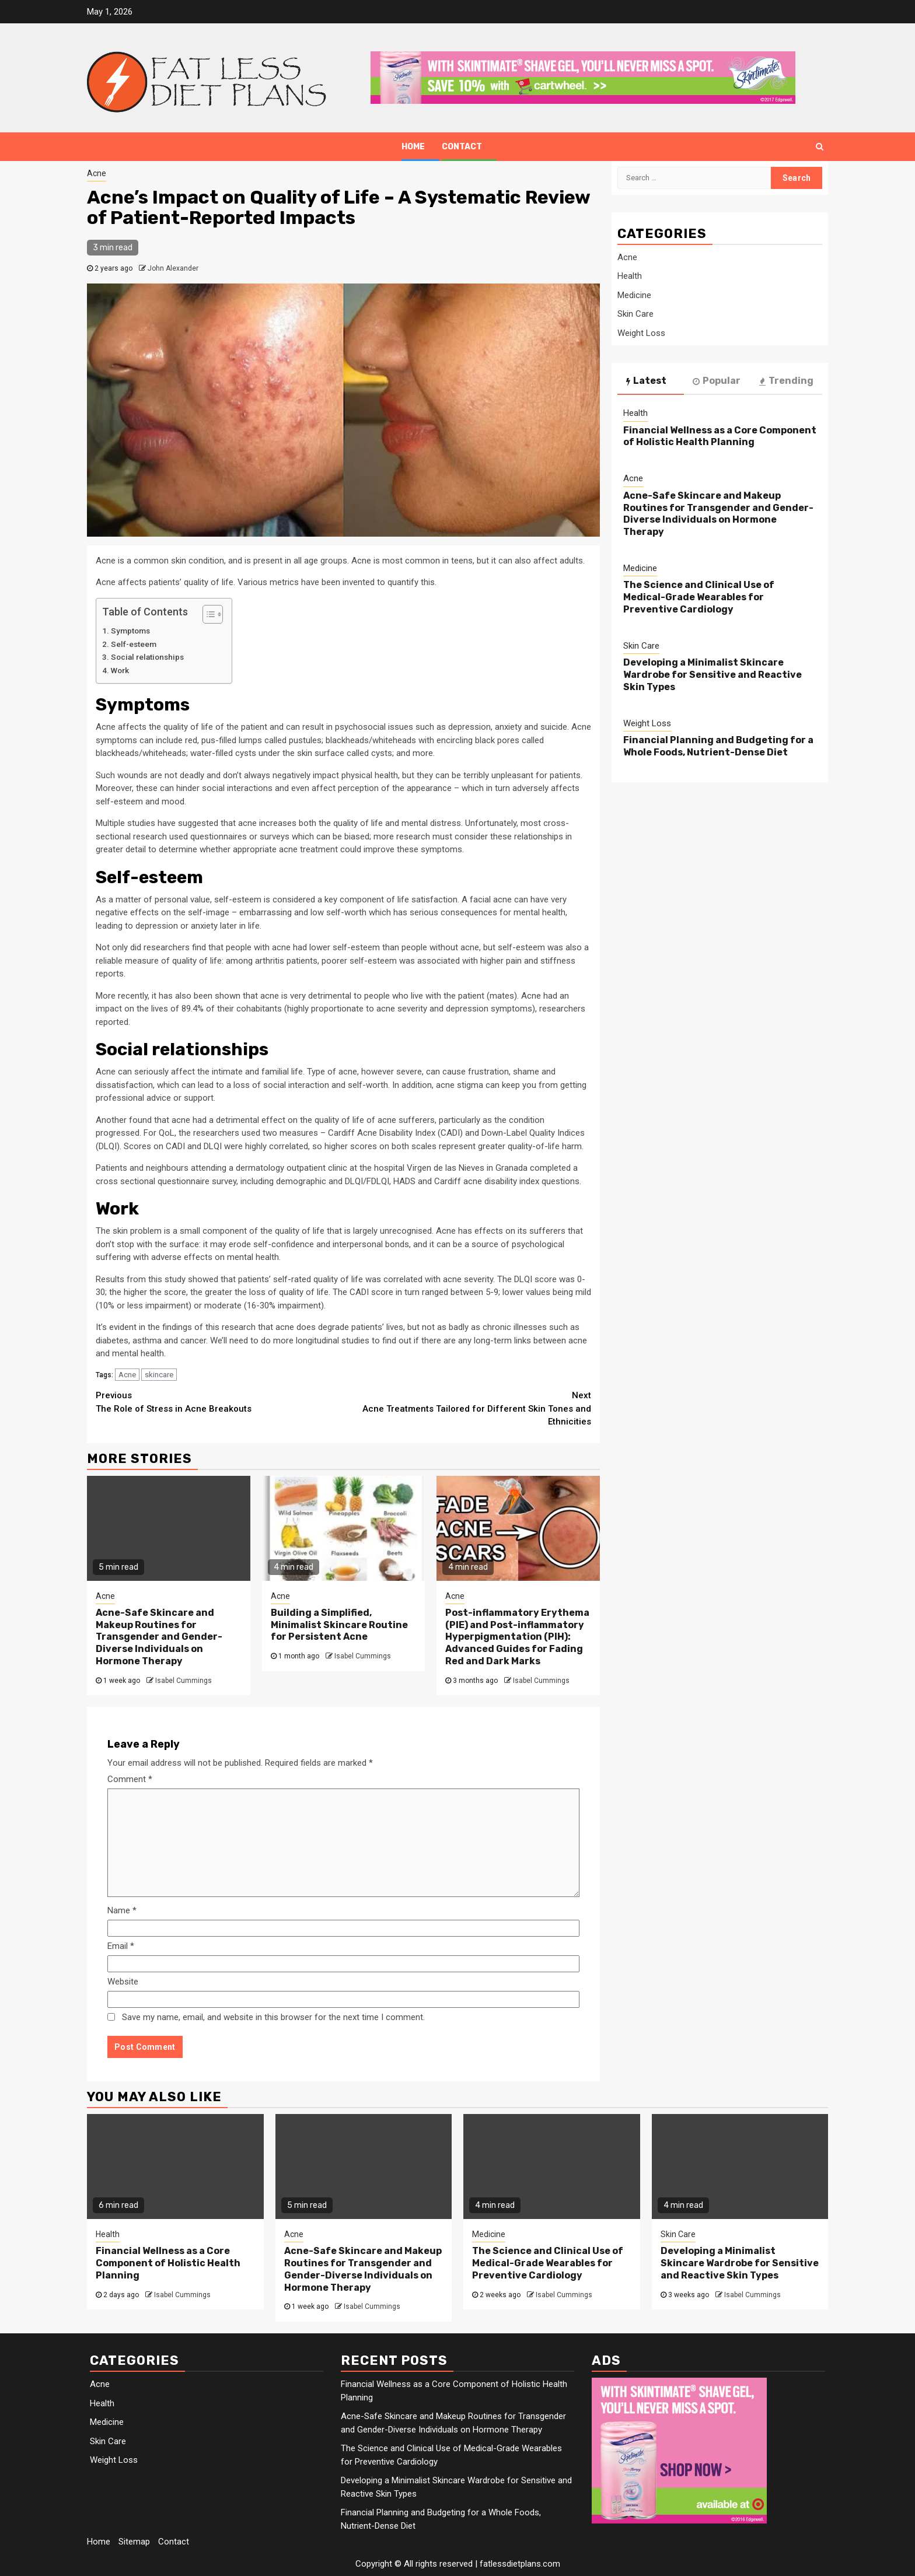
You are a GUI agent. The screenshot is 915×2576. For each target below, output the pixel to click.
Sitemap (134, 2541)
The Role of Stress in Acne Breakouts (220, 1401)
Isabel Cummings (183, 1680)
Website (122, 1981)
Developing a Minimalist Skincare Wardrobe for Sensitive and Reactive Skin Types (712, 674)
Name (122, 1910)
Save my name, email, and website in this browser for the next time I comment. (273, 2017)
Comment (129, 1779)
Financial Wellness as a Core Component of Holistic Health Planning (719, 436)
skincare (159, 1374)
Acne (96, 173)
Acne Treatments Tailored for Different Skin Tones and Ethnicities (468, 1408)
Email (120, 1946)
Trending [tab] (786, 380)
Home (413, 147)
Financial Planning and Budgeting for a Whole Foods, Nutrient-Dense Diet (718, 746)
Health (629, 276)
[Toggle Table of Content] (207, 614)
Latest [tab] (646, 380)
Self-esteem (133, 644)
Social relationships (147, 657)
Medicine (634, 295)
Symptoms (130, 630)
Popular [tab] (717, 380)
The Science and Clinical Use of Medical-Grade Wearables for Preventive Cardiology (698, 597)
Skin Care (635, 314)
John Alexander (173, 268)
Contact (462, 147)
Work (120, 670)
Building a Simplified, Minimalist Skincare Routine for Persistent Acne (339, 1625)
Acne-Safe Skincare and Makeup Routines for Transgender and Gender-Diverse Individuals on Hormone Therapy (159, 1637)
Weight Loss (641, 333)
